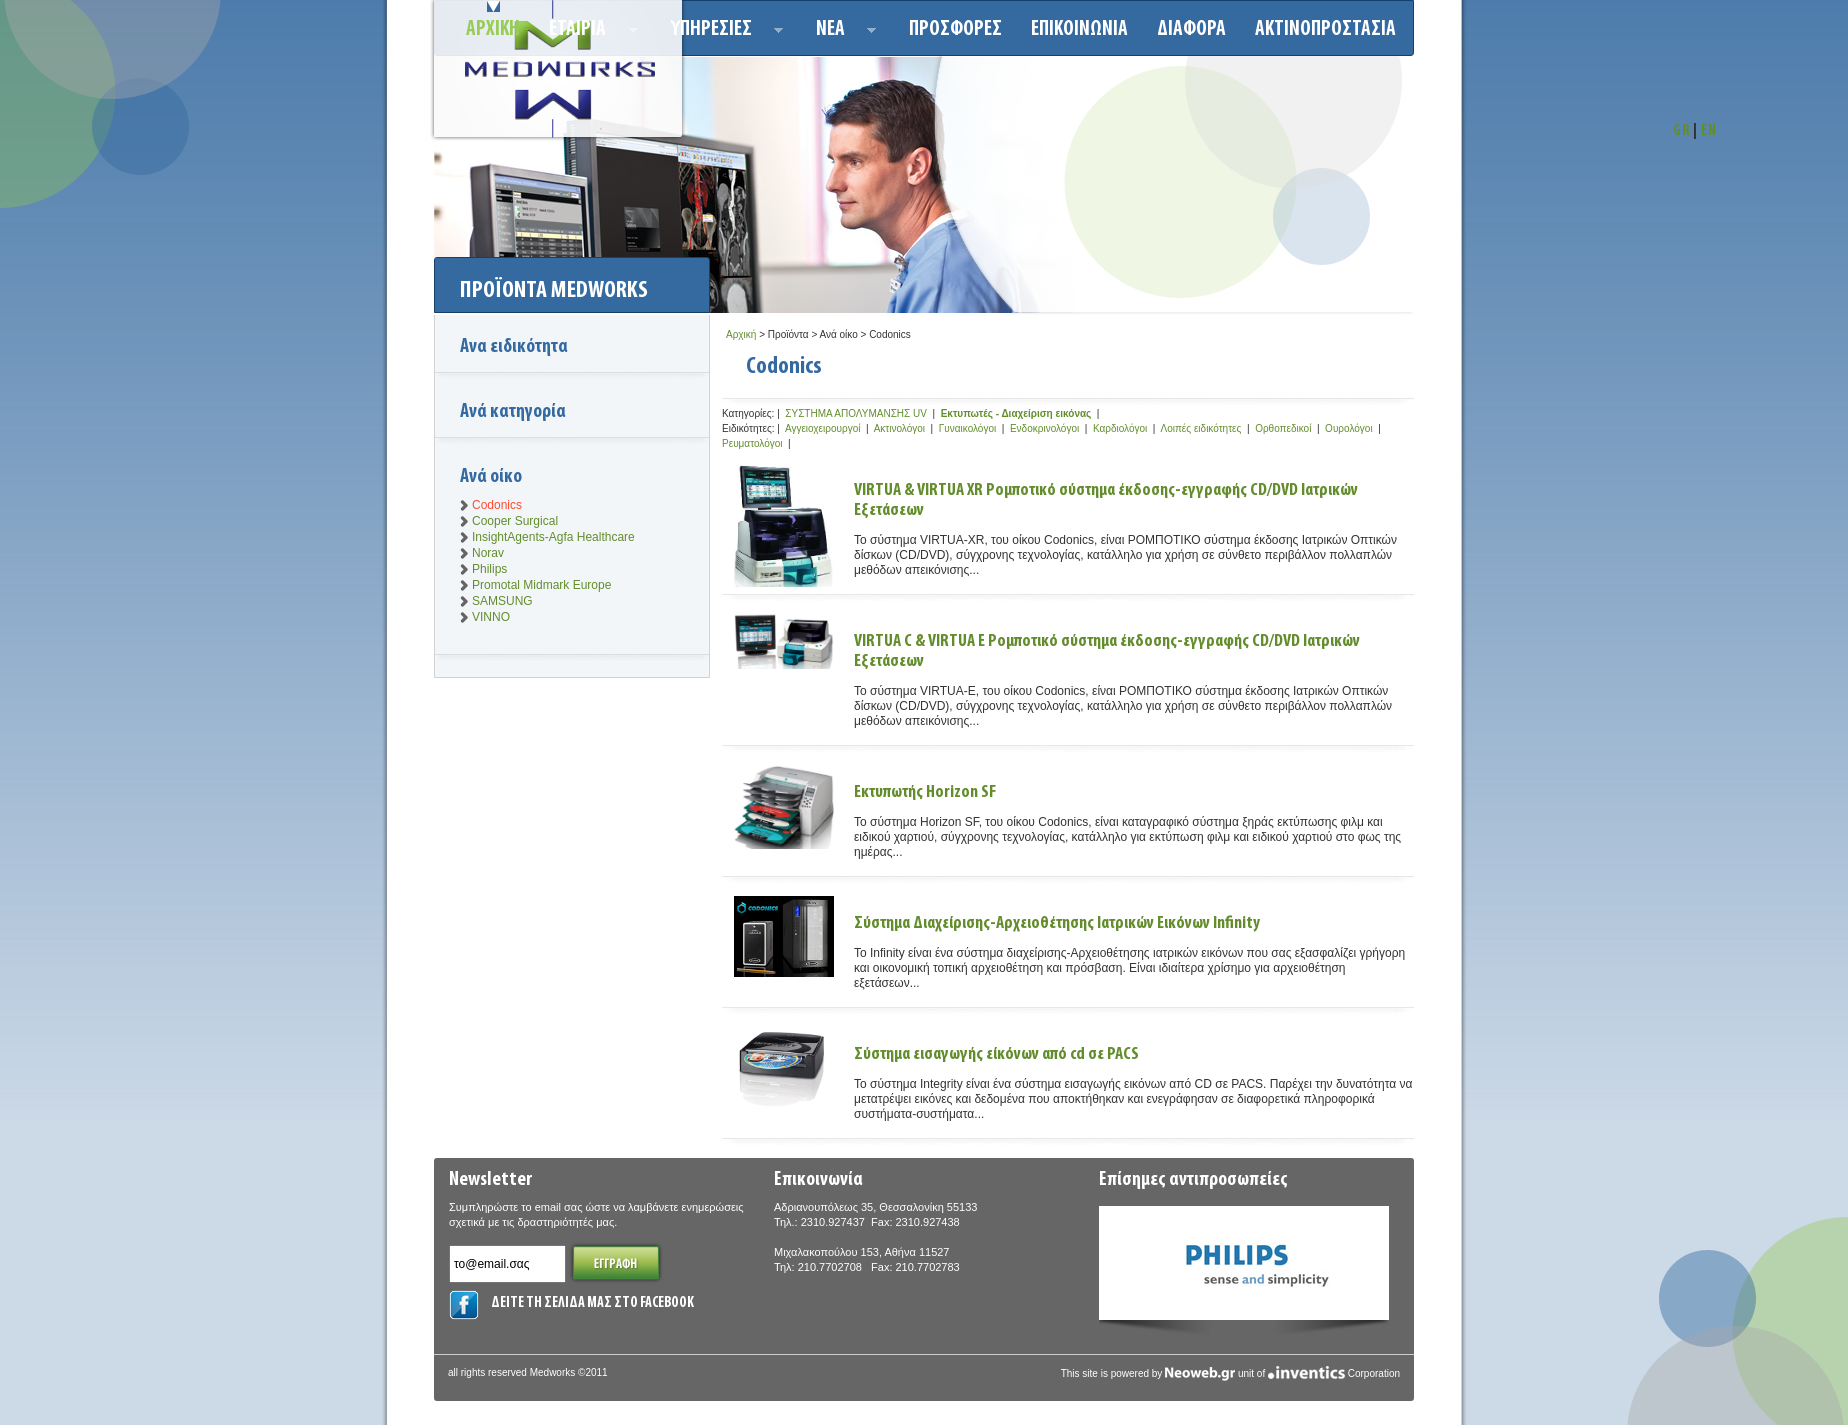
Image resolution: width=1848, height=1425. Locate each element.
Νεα (840, 32)
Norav (488, 553)
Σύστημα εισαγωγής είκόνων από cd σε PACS (996, 1054)
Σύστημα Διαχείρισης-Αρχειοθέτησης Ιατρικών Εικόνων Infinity (1057, 923)
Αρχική (741, 334)
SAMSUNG (502, 601)
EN (1709, 131)
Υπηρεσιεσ (721, 32)
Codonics (497, 505)
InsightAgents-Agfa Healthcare (553, 537)
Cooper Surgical (515, 521)
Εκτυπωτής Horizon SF (925, 792)
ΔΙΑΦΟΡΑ (1191, 29)
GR (1681, 131)
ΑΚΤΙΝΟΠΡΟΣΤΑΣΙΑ (1325, 29)
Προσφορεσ (955, 29)
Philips (489, 569)
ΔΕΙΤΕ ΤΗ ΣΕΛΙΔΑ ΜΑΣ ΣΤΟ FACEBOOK (592, 1303)
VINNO (491, 617)
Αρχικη (493, 29)
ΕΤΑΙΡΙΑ (587, 32)
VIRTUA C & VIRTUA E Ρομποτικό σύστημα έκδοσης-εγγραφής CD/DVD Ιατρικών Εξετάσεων (1107, 651)
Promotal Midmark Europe (541, 585)
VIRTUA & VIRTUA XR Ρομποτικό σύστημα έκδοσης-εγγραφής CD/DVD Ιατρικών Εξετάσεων (1106, 500)
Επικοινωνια (1079, 29)
